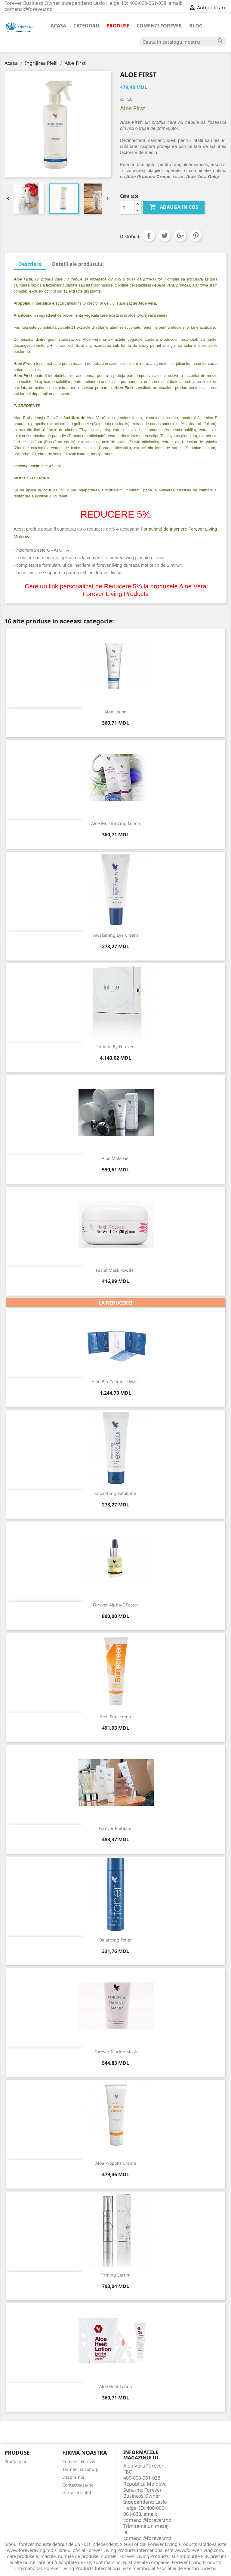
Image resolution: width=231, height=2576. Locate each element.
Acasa (58, 25)
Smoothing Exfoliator (115, 1493)
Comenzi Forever (159, 25)
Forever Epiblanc (115, 1828)
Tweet (165, 236)
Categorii (86, 25)
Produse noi (17, 2461)
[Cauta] (183, 41)
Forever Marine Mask (115, 2051)
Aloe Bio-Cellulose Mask (116, 1381)
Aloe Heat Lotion (115, 2386)
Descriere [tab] (30, 264)
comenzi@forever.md (147, 2538)
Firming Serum (115, 2275)
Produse (117, 25)
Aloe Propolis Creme (115, 2163)
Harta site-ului (76, 2493)
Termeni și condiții (81, 2469)
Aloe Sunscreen (115, 1716)
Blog (196, 25)
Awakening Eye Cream (115, 935)
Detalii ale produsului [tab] (78, 264)
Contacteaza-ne (78, 2485)
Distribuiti (149, 236)
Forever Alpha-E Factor (115, 1605)
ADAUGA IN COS (173, 207)
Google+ (180, 236)
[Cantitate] (127, 207)
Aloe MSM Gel (116, 1158)
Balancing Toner (115, 1940)
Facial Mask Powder (115, 1270)
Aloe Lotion (115, 712)
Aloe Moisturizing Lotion (115, 823)
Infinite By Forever (115, 1046)
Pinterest (196, 236)
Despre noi (73, 2477)
